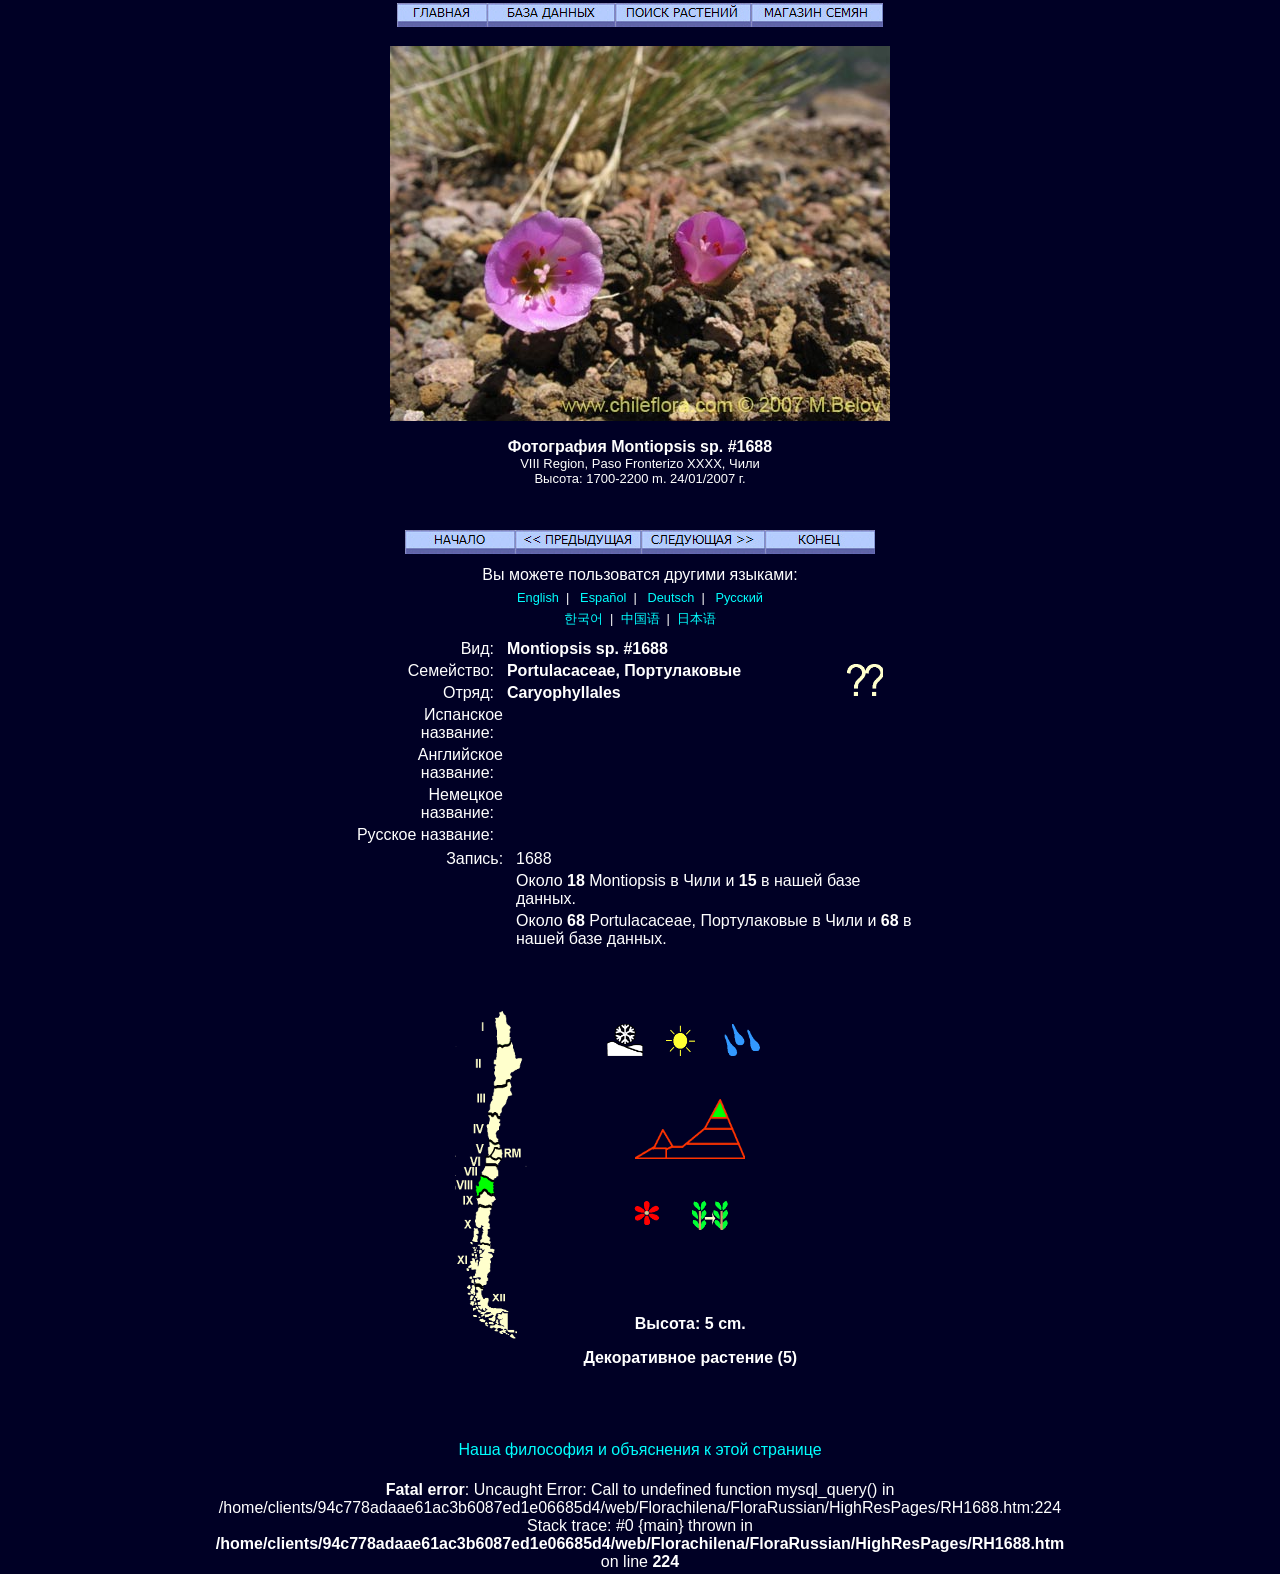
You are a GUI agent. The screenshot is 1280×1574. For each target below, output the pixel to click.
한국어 (583, 618)
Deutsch (670, 597)
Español (603, 597)
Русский (739, 597)
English (538, 597)
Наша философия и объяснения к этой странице (639, 1449)
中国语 (640, 618)
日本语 (696, 618)
